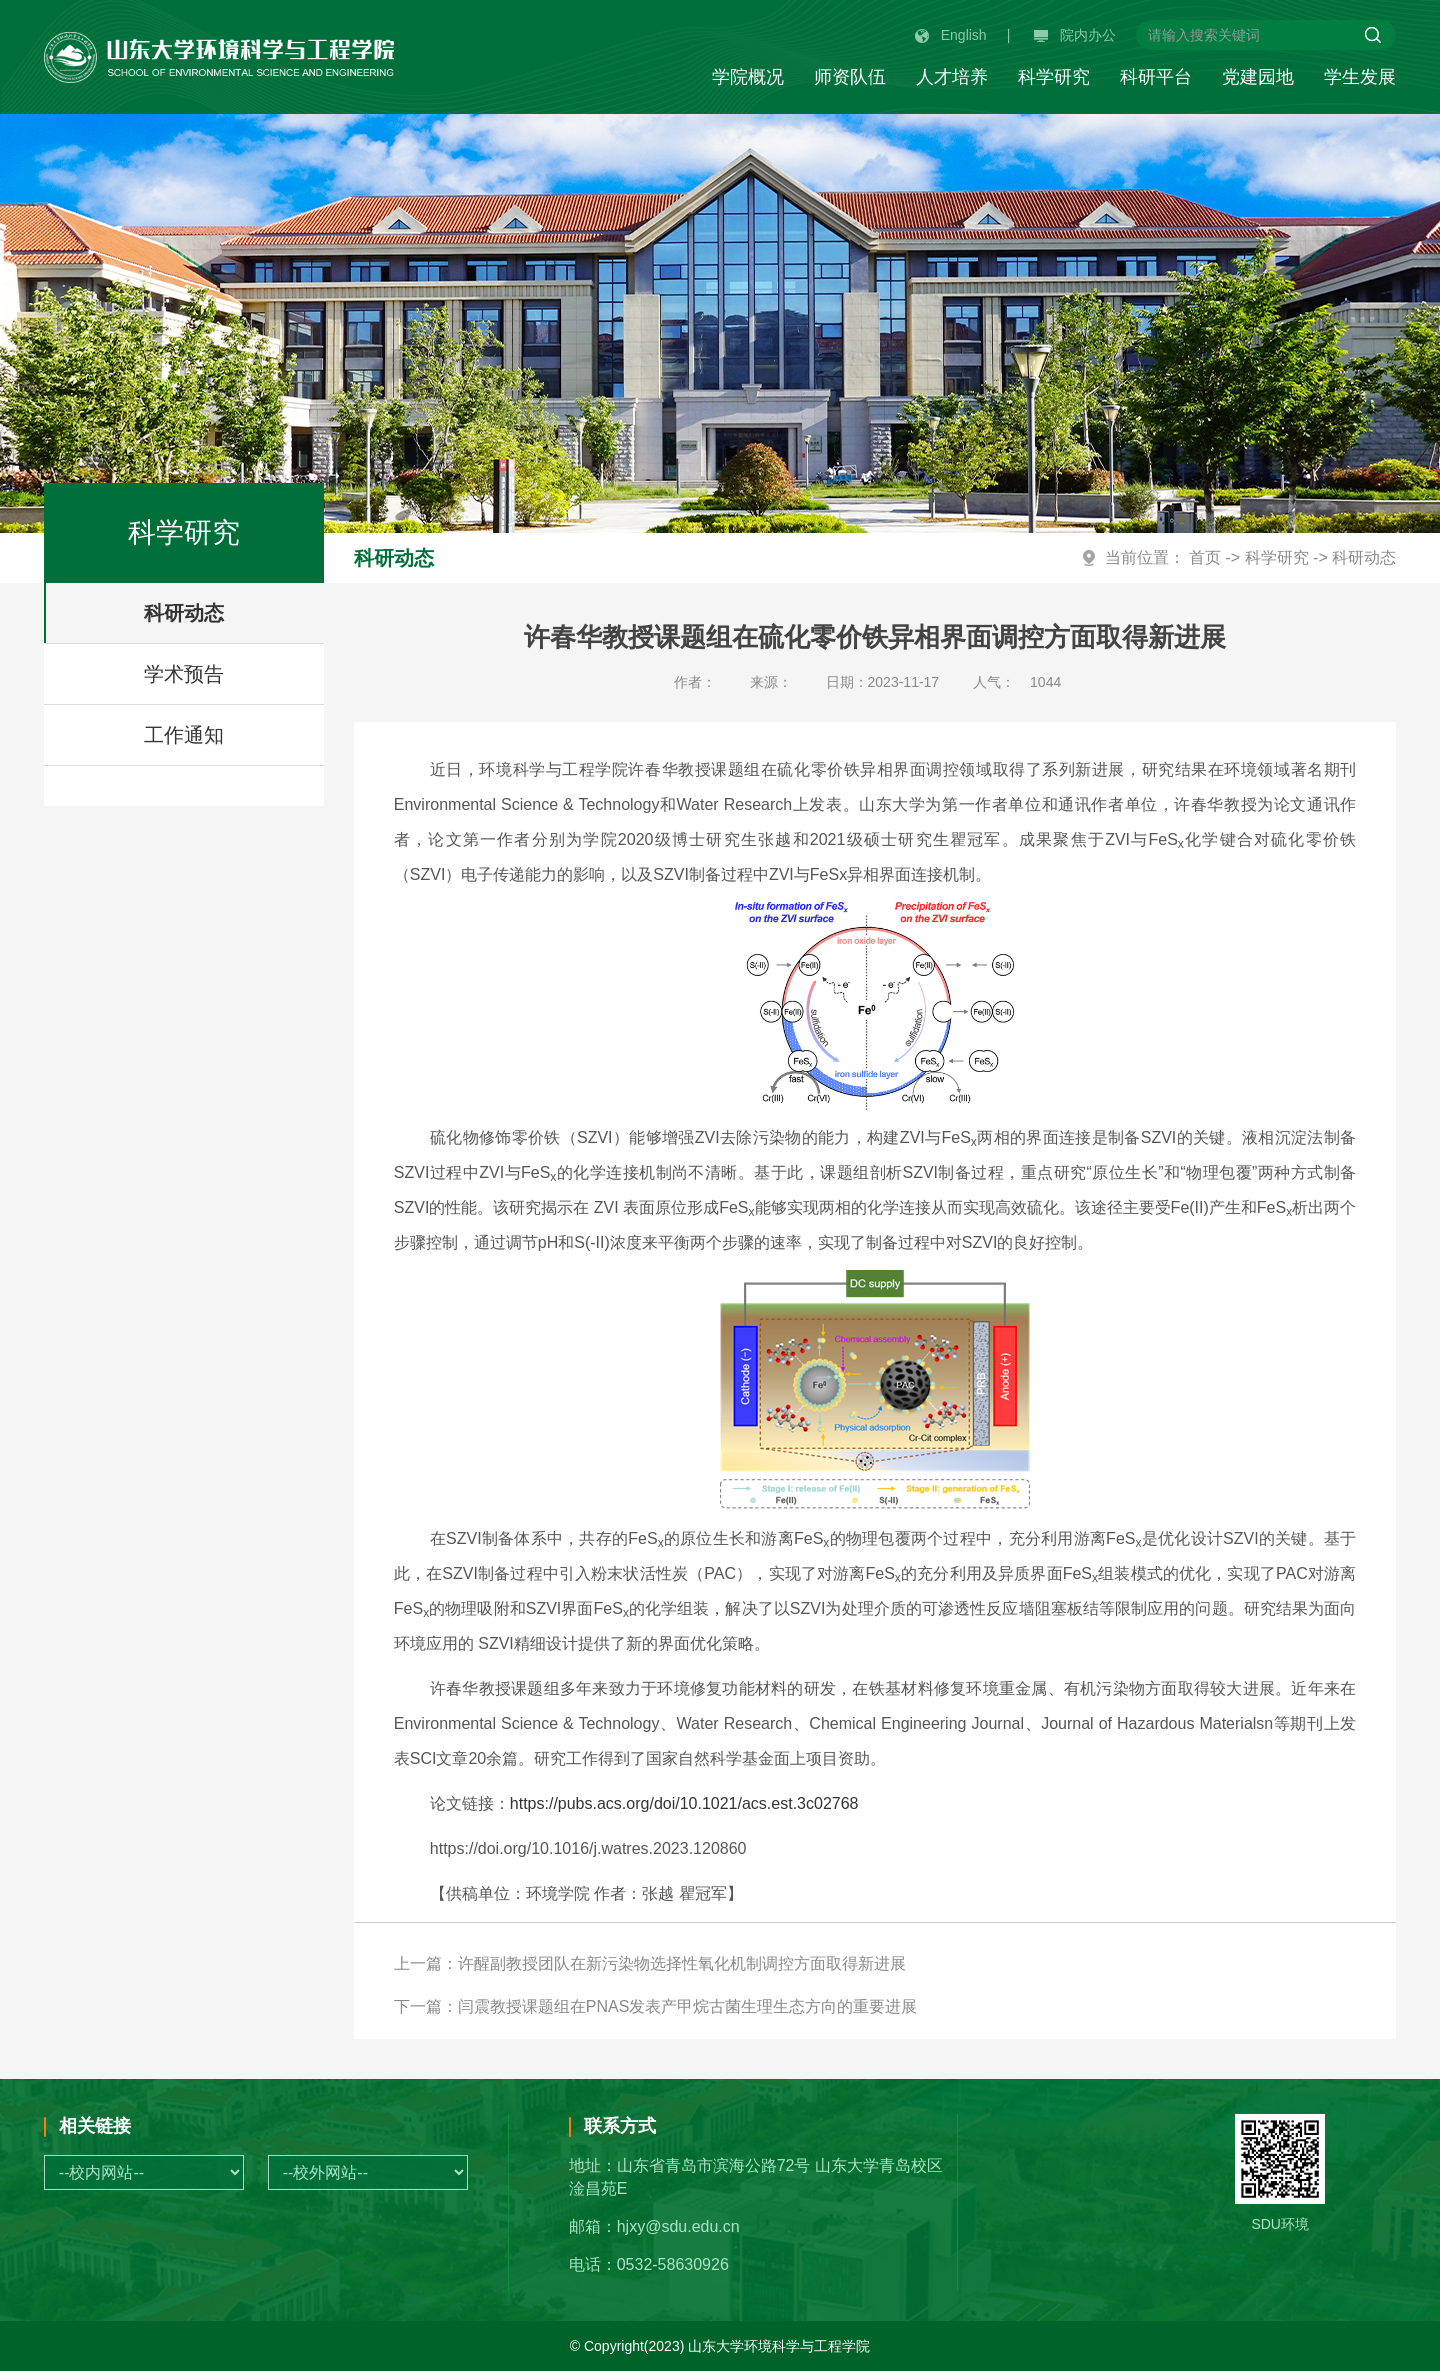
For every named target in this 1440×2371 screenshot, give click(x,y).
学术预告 (184, 674)
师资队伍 (850, 77)
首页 (1205, 557)
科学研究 (1054, 77)
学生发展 (1360, 77)
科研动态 (184, 613)
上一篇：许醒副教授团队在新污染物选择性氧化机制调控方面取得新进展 (650, 1963)
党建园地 (1258, 77)
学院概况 (748, 77)
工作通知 (184, 735)
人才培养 (952, 77)
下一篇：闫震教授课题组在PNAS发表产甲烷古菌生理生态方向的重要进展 (656, 2006)
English (951, 35)
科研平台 (1156, 77)
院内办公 (1075, 35)
